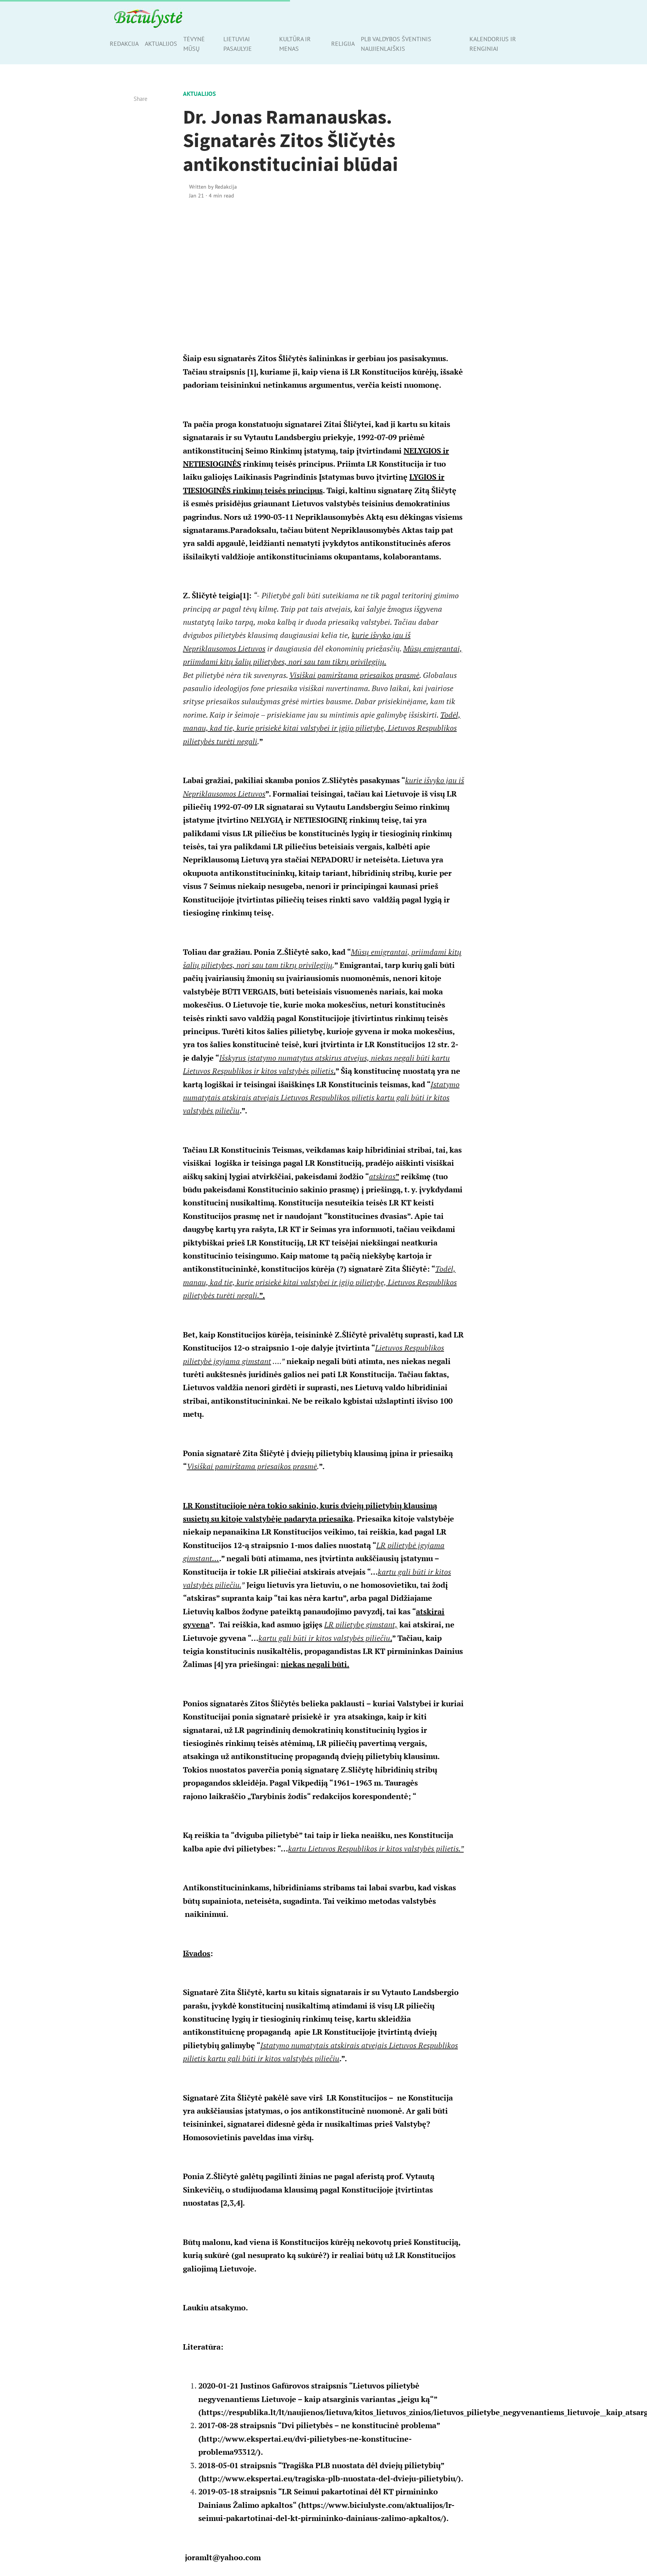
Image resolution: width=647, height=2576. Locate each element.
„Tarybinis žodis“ (278, 1796)
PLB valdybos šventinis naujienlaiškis (396, 43)
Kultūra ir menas (295, 43)
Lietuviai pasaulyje (237, 43)
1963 (363, 1783)
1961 (341, 1783)
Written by (213, 186)
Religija (343, 43)
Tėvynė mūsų (194, 43)
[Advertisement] (323, 272)
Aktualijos (161, 43)
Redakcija (124, 43)
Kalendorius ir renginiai (492, 43)
